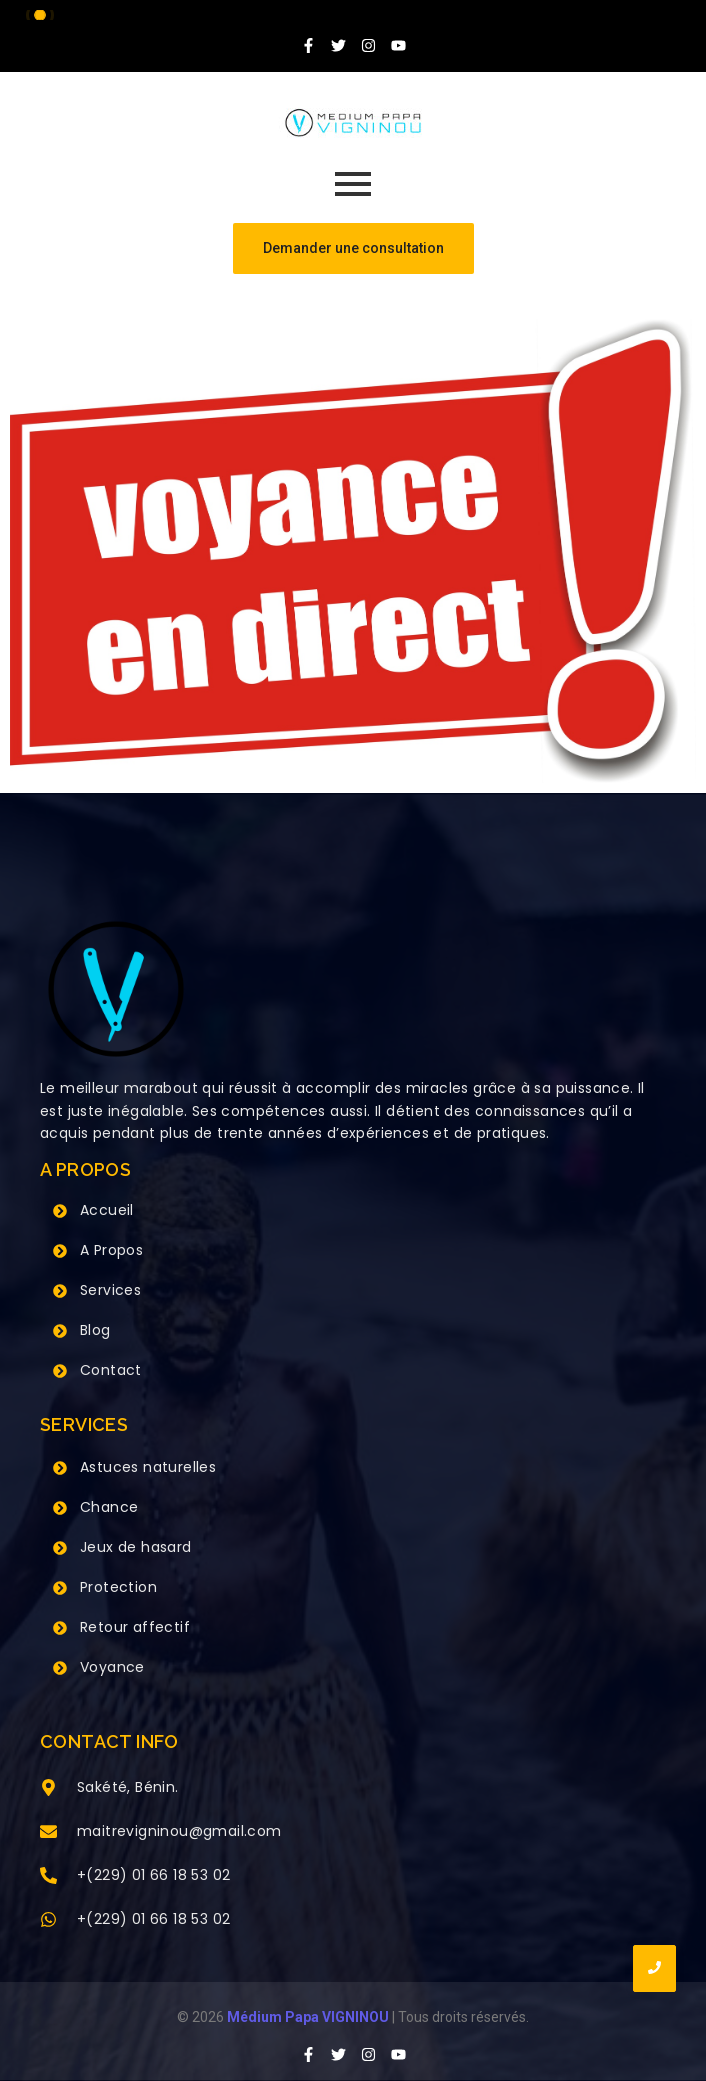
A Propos (111, 1250)
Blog (95, 1330)
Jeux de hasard (136, 1547)
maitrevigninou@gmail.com (179, 1831)
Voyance (112, 1667)
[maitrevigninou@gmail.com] (48, 1833)
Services (110, 1290)
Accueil (107, 1210)
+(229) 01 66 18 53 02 (153, 1875)
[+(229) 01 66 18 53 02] (48, 1877)
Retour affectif (135, 1627)
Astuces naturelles (148, 1467)
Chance (109, 1507)
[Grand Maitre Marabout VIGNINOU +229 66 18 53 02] (353, 123)
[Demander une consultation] (353, 248)
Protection (118, 1587)
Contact (111, 1370)
